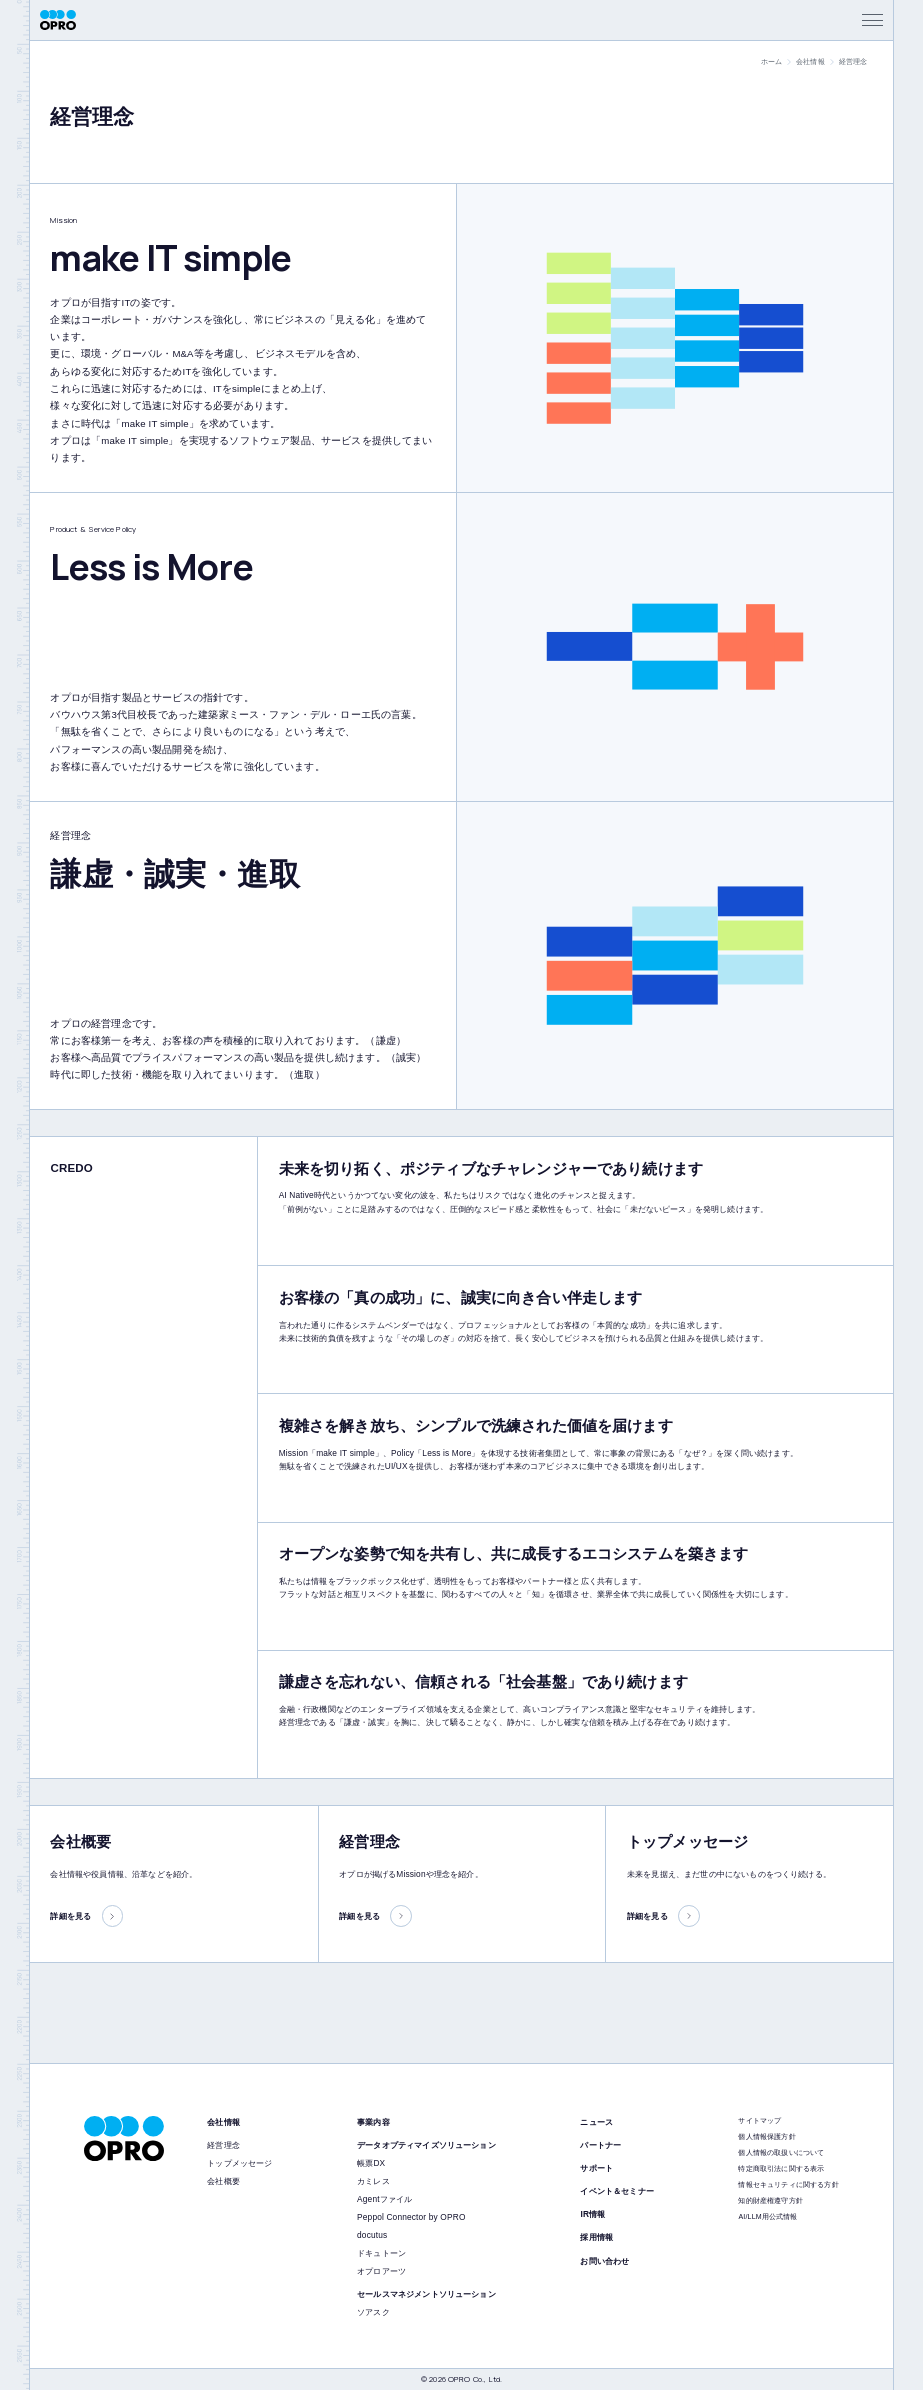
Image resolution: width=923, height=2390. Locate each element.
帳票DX (371, 2163)
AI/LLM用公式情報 (767, 2216)
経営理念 (223, 2145)
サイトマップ (759, 2120)
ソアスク (373, 2312)
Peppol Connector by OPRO (411, 2217)
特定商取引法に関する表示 (781, 2168)
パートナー (600, 2145)
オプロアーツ (381, 2271)
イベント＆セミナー (616, 2191)
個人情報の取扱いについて (781, 2152)
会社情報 (810, 61)
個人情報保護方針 (766, 2136)
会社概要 (223, 2181)
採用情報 (596, 2237)
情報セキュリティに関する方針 (788, 2184)
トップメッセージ (239, 2163)
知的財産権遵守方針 (770, 2200)
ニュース (596, 2122)
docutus (372, 2235)
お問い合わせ (604, 2261)
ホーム (771, 61)
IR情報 (592, 2214)
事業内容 (373, 2122)
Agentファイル (384, 2199)
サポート (596, 2168)
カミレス (373, 2181)
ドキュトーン (381, 2253)
